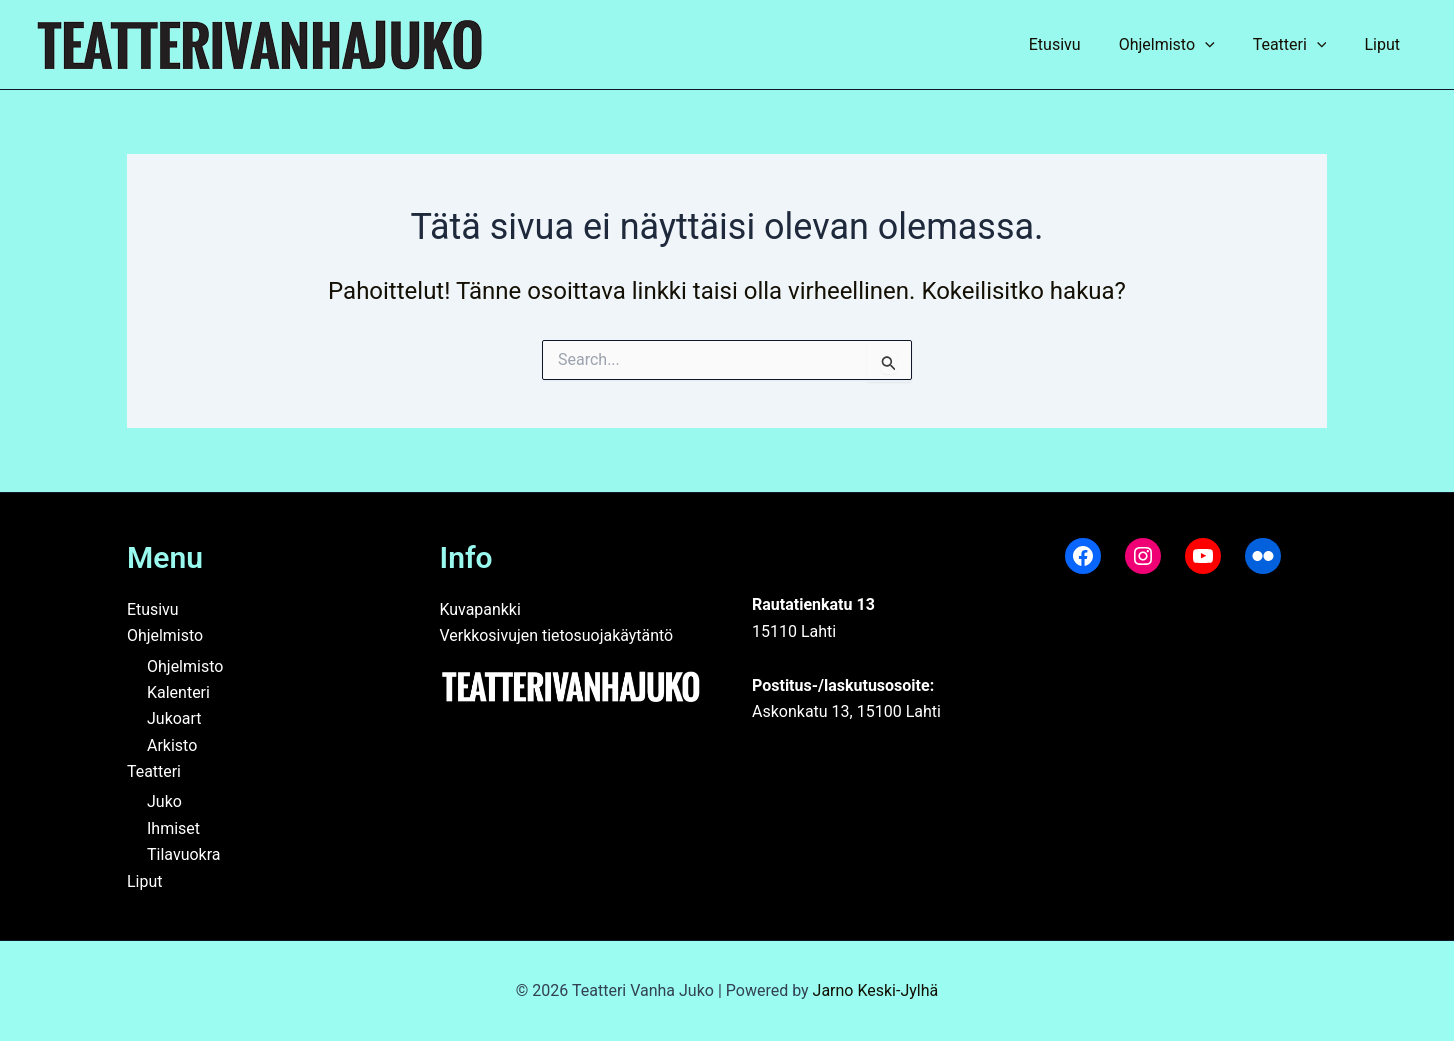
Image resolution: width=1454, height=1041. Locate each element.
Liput (1385, 44)
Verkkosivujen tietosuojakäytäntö (557, 635)
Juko (164, 801)
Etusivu (1076, 44)
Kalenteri (178, 692)
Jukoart (174, 718)
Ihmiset (173, 828)
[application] (1220, 45)
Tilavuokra (184, 854)
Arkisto (172, 745)
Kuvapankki (481, 609)
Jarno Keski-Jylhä (876, 990)
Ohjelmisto (1182, 45)
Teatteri (1299, 45)
